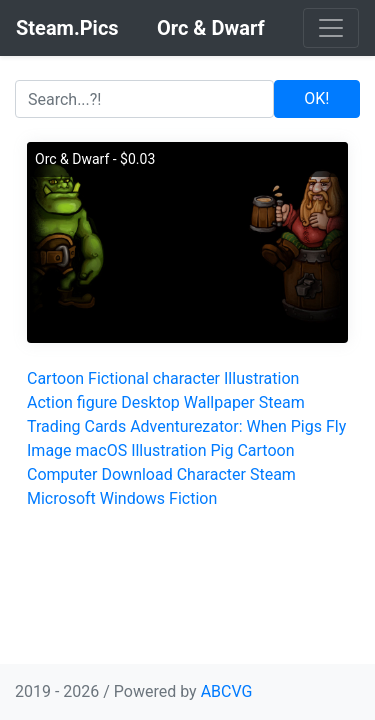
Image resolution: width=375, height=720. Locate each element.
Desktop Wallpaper (188, 402)
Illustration (261, 378)
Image (49, 450)
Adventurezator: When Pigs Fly (238, 426)
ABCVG (227, 691)
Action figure (72, 402)
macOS (102, 450)
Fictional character (154, 378)
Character (211, 474)
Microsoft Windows (96, 498)
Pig (221, 450)
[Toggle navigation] (331, 28)
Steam (273, 474)
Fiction (193, 498)
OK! (316, 98)
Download (136, 474)
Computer (62, 474)
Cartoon (55, 378)
